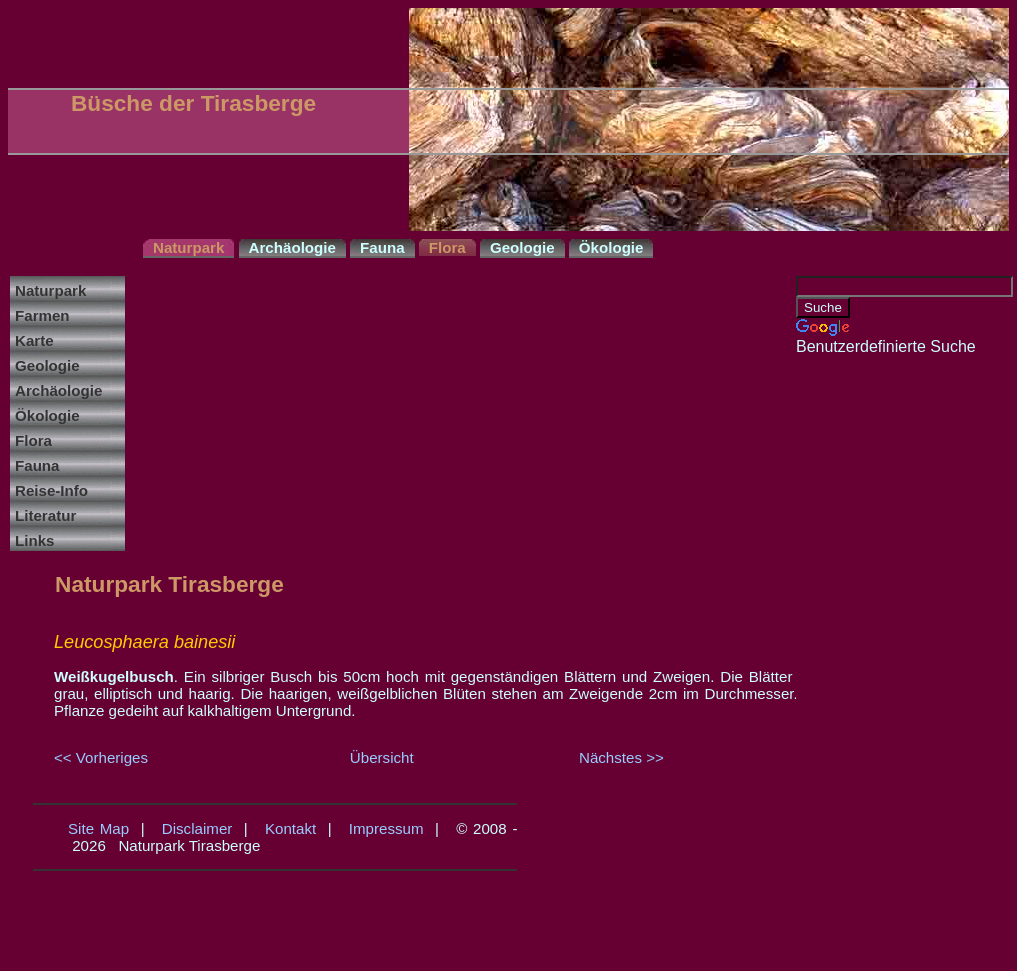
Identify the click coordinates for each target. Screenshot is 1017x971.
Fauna (37, 465)
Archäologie (58, 390)
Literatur (45, 515)
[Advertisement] (876, 656)
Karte (34, 340)
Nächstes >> (621, 757)
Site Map (98, 828)
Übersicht (382, 757)
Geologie (47, 365)
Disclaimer (197, 828)
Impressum (386, 828)
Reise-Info (51, 490)
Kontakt (290, 828)
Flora (33, 440)
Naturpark (50, 290)
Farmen (42, 315)
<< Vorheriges (101, 757)
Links (34, 540)
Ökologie (47, 415)
